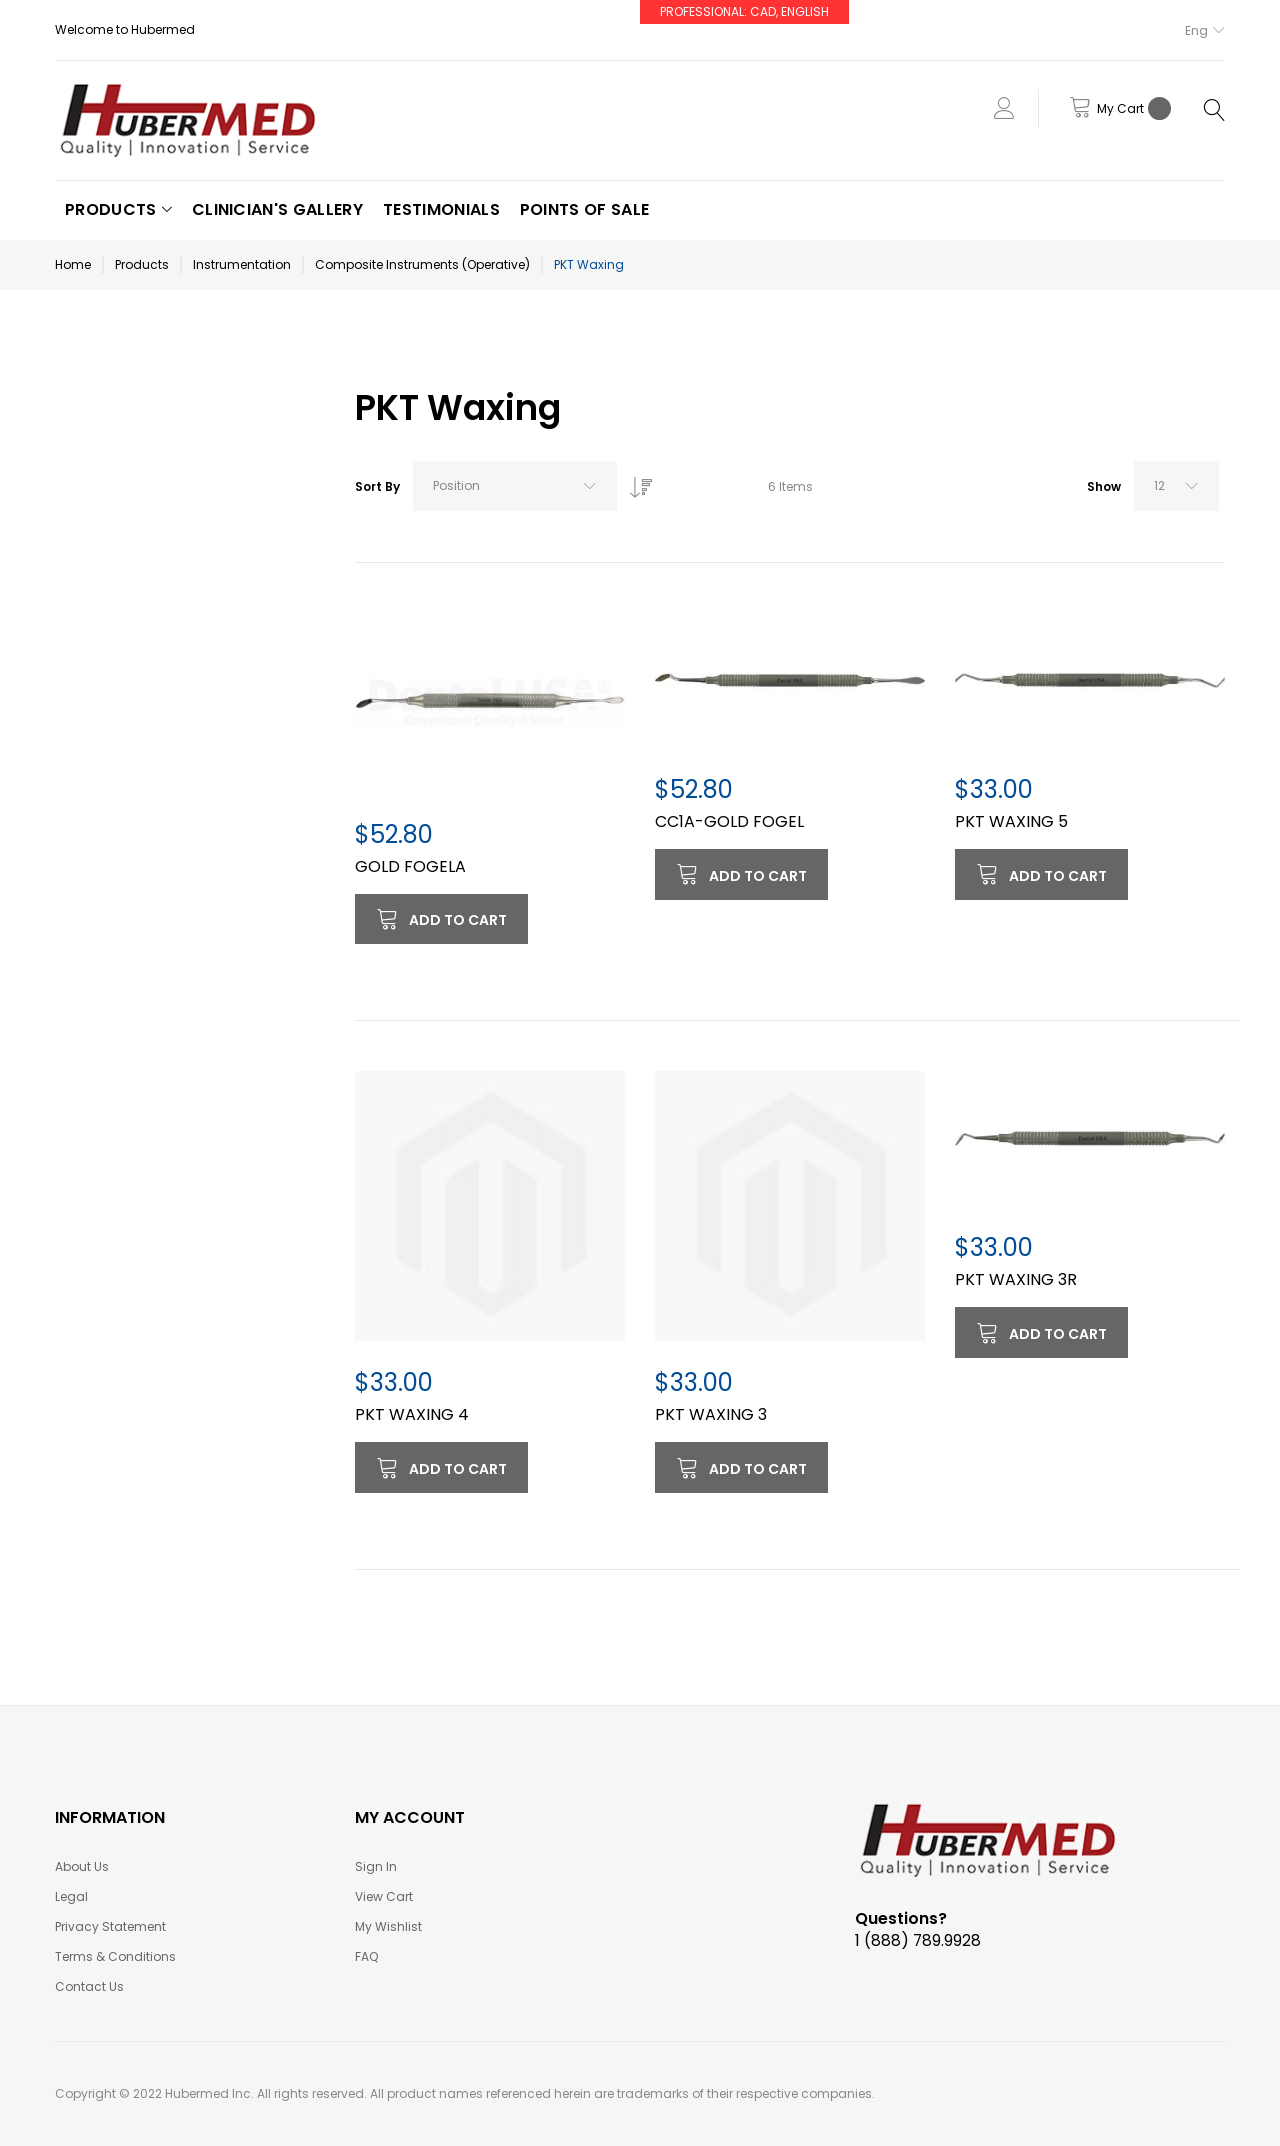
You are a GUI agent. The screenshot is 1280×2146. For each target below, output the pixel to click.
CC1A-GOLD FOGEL (729, 821)
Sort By (377, 486)
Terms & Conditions (115, 1956)
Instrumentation (242, 264)
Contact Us (89, 1986)
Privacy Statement (110, 1926)
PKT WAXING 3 (711, 1414)
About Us (82, 1866)
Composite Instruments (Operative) (422, 264)
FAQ (366, 1956)
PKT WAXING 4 (412, 1414)
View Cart (384, 1896)
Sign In (376, 1866)
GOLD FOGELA (410, 866)
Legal (71, 1896)
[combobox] (515, 486)
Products (142, 264)
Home (73, 264)
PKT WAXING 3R (1016, 1279)
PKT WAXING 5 (1011, 821)
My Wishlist (388, 1926)
